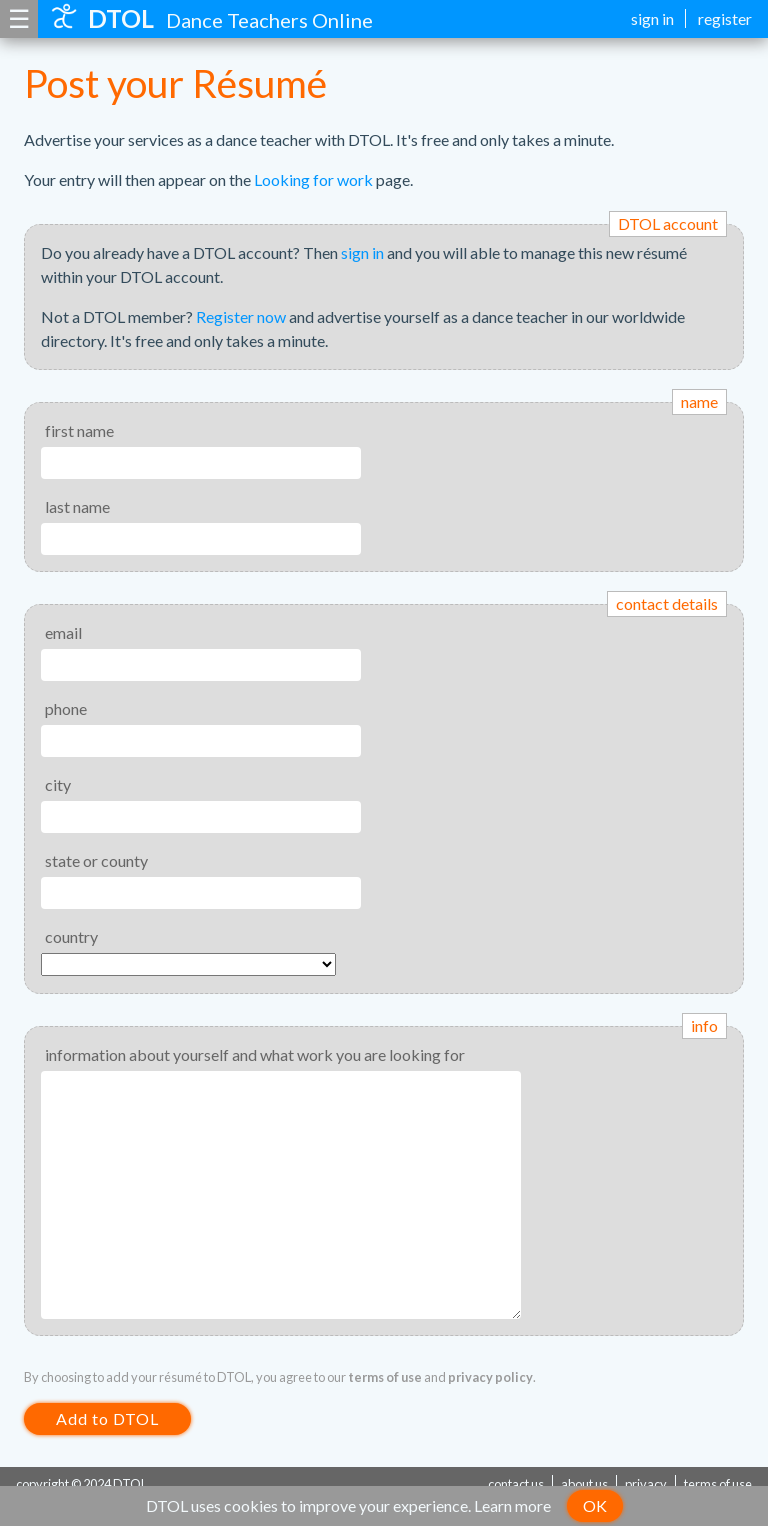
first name (79, 430)
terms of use (385, 1377)
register (725, 18)
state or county (96, 860)
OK (595, 1505)
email (63, 632)
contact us (516, 1484)
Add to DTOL (107, 1418)
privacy (646, 1484)
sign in (652, 18)
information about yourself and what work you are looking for (255, 1054)
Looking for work (313, 179)
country (71, 936)
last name (77, 506)
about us (584, 1484)
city (58, 784)
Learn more (512, 1505)
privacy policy (490, 1377)
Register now (241, 316)
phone (66, 708)
